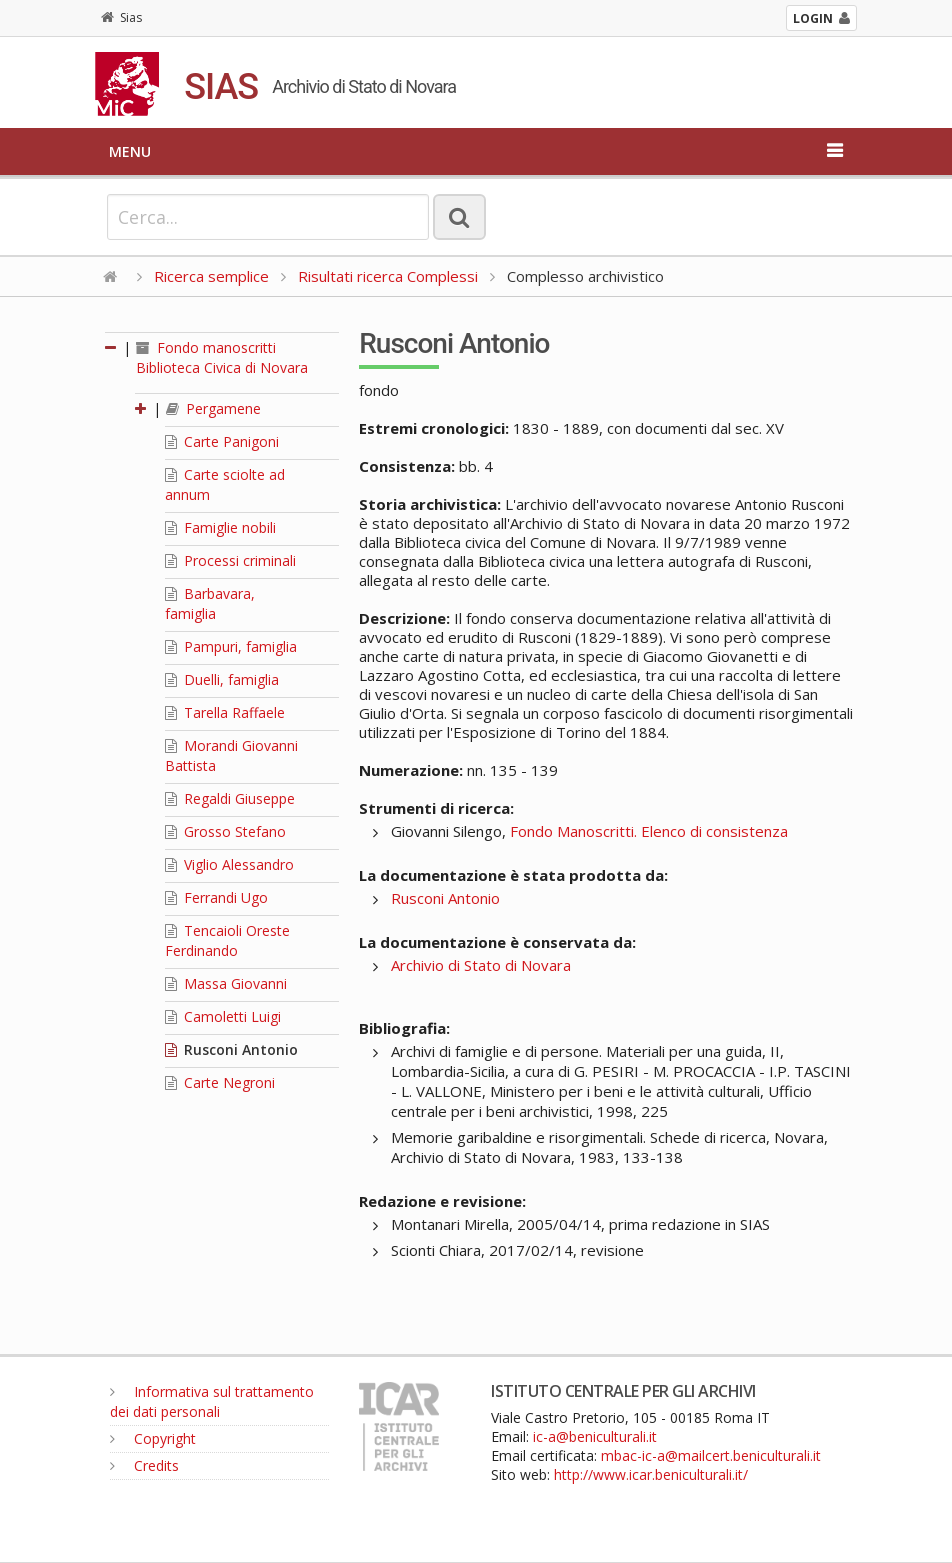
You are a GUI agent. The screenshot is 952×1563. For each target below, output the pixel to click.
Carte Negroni (220, 1082)
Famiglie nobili (220, 527)
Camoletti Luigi (223, 1016)
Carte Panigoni (222, 441)
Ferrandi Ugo (216, 897)
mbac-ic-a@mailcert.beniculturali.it (711, 1455)
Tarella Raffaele (225, 712)
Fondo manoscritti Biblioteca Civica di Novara (222, 357)
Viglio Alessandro (229, 864)
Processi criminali (230, 560)
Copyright (153, 1438)
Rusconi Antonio (231, 1049)
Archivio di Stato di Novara (481, 965)
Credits (144, 1465)
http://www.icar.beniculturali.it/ (651, 1474)
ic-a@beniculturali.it (595, 1436)
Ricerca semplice (211, 276)
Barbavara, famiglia (210, 603)
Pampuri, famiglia (231, 646)
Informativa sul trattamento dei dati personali (212, 1401)
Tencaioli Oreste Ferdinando (227, 940)
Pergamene (213, 408)
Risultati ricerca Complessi (390, 276)
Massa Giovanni (226, 983)
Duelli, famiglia (222, 679)
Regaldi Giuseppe (230, 798)
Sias (121, 17)
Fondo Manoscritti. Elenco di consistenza (649, 831)
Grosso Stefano (225, 831)
